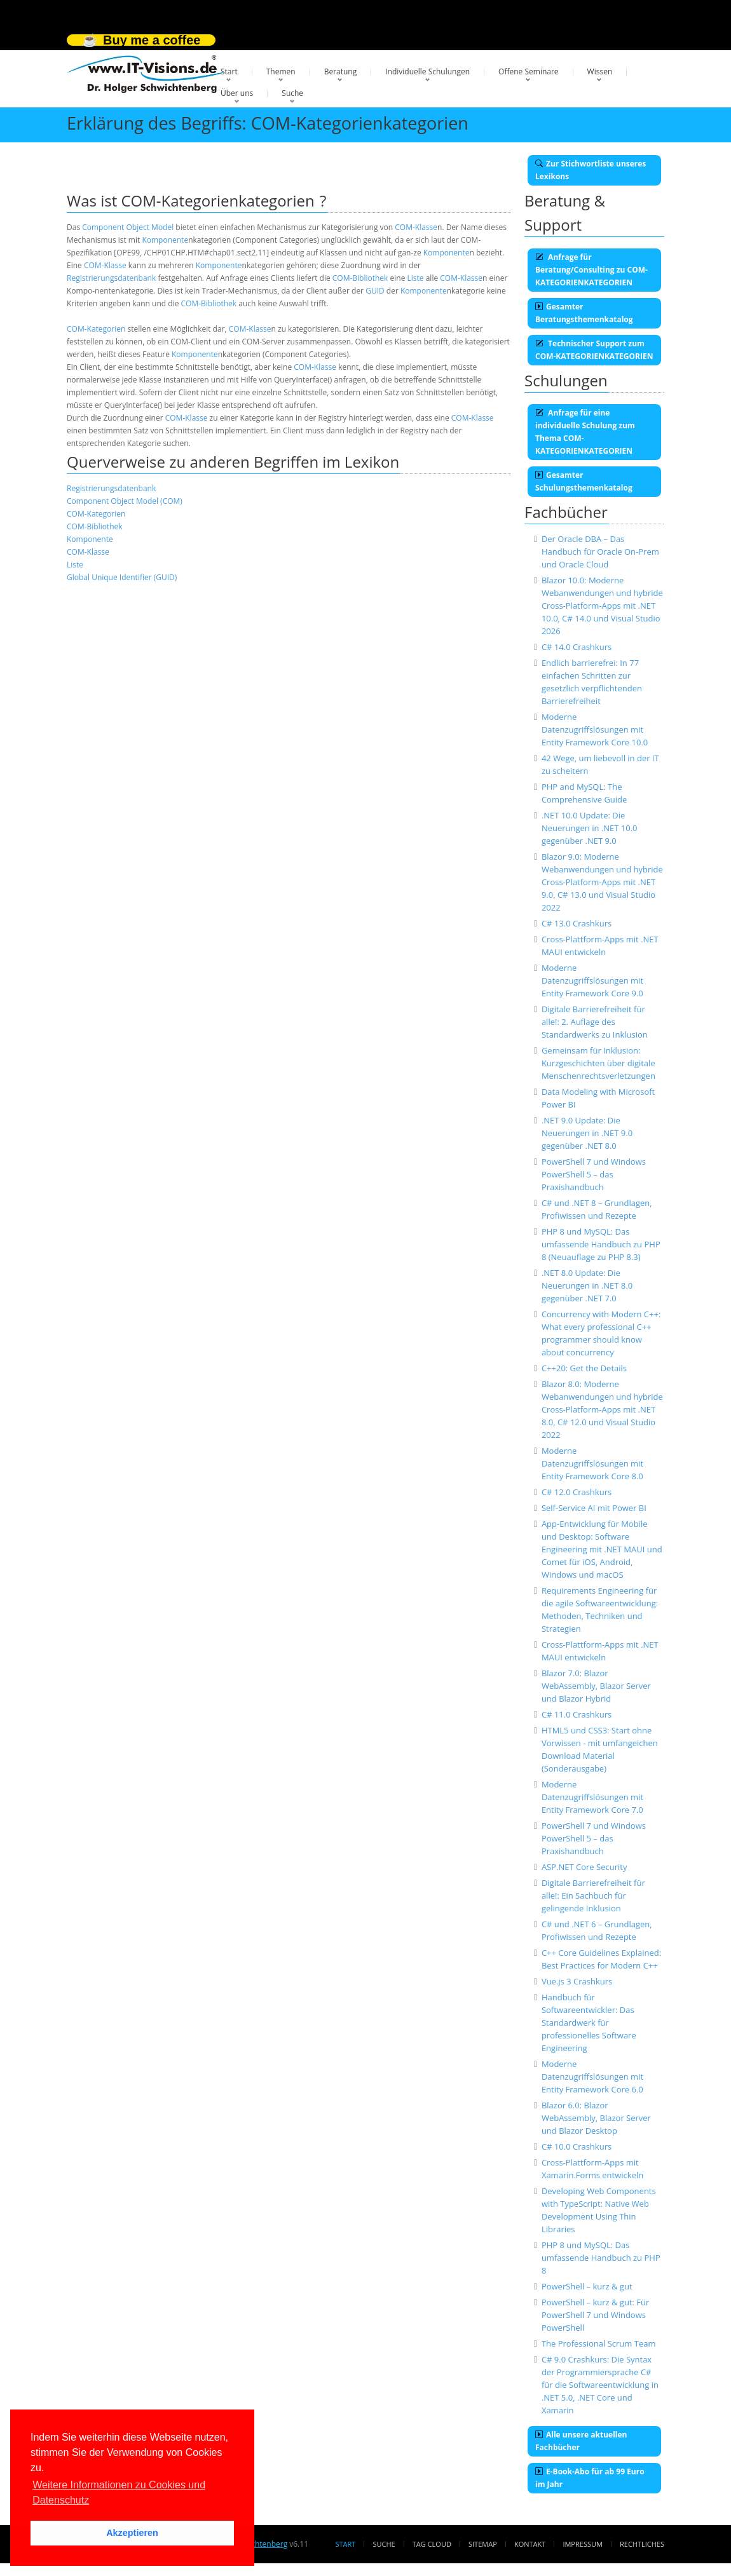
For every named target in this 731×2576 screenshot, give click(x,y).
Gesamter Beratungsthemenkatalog (584, 313)
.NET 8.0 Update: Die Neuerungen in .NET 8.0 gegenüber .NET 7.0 (587, 1285)
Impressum (582, 2544)
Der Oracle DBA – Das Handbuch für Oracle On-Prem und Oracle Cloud (600, 551)
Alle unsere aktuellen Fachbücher (581, 2441)
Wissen (600, 71)
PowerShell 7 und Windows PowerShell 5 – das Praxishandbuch (594, 1174)
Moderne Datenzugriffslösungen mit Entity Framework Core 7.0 (592, 1797)
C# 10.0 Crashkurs (576, 2146)
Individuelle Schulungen (427, 71)
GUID (375, 290)
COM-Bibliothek (360, 278)
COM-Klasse (416, 227)
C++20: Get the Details (584, 1368)
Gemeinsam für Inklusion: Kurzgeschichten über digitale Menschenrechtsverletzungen (598, 1063)
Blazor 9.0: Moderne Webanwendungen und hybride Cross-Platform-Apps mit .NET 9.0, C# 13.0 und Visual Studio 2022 (602, 882)
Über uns (237, 93)
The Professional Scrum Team (599, 2343)
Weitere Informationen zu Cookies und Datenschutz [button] (118, 2492)
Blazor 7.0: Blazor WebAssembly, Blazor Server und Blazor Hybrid (596, 1685)
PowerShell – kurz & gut (587, 2286)
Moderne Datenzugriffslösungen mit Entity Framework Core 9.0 (592, 980)
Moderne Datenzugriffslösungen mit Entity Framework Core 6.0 (592, 2076)
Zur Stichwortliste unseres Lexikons (590, 170)
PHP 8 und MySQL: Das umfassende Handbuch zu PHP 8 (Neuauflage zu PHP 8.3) (601, 1244)
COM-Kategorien (96, 328)
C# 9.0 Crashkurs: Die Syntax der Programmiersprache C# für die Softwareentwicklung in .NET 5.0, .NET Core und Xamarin (600, 2385)
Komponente (165, 239)
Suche (292, 93)
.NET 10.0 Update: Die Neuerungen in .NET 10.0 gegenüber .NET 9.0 (590, 828)
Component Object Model (128, 227)
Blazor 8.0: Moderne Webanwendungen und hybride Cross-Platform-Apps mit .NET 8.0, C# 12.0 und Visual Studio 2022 (602, 1409)
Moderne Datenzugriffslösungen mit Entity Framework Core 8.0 (592, 1463)
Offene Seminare (528, 71)
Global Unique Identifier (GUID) (122, 577)
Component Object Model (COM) (124, 501)
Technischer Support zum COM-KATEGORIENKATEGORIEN (594, 350)
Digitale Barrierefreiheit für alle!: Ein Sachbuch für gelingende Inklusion (593, 1895)
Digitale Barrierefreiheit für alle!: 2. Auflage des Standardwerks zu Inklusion (595, 1021)
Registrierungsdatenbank (111, 278)
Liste (415, 278)
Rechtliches (642, 2544)
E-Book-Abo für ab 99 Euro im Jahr (590, 2478)
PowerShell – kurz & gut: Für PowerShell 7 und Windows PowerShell (595, 2314)
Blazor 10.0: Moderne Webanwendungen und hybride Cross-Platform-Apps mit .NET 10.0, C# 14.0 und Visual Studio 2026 (602, 605)
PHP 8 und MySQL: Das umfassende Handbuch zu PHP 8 (601, 2257)
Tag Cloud (432, 2544)
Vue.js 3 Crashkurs (577, 1981)
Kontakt (529, 2544)
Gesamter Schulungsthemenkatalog (583, 481)
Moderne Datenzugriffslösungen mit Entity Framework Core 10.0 (595, 729)
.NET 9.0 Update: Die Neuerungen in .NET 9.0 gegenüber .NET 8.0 (587, 1133)
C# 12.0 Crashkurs (576, 1492)
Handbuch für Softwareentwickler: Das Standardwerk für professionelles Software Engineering (589, 2022)
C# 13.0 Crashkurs (576, 923)
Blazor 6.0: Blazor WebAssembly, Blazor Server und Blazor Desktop (596, 2117)
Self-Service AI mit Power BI (594, 1508)
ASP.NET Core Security (584, 1867)
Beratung (340, 71)
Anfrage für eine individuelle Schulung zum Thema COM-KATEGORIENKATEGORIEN (585, 431)
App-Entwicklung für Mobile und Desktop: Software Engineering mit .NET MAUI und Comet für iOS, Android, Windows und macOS (602, 1549)
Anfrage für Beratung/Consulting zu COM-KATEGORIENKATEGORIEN (591, 270)
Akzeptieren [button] (132, 2533)
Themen (281, 71)
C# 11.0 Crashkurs (576, 1714)
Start (229, 71)
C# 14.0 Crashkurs (576, 647)
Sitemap (482, 2544)
